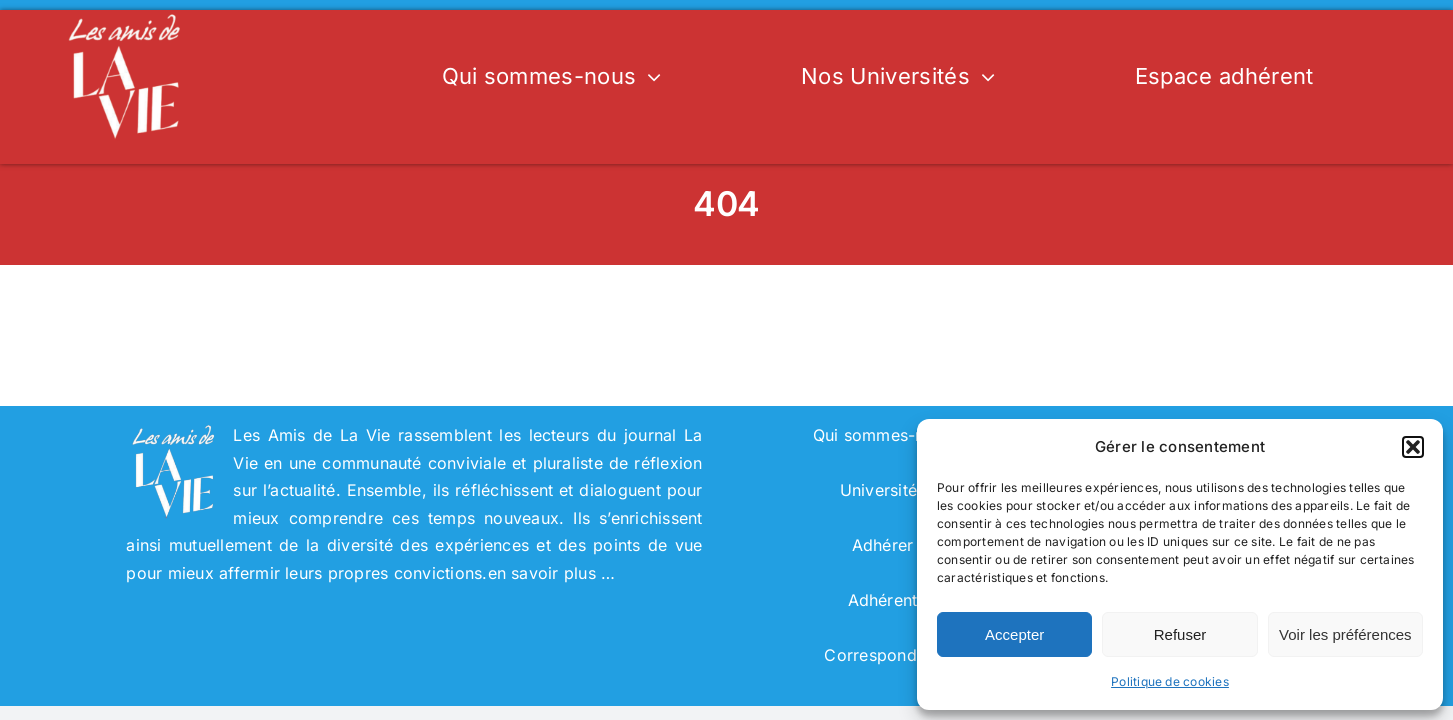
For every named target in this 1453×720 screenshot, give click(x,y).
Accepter (1014, 634)
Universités (883, 490)
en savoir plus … (552, 573)
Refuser (1180, 634)
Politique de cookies (1170, 681)
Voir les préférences (1345, 634)
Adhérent (883, 600)
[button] (1413, 447)
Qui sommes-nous (883, 435)
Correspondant (882, 655)
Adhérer (883, 545)
